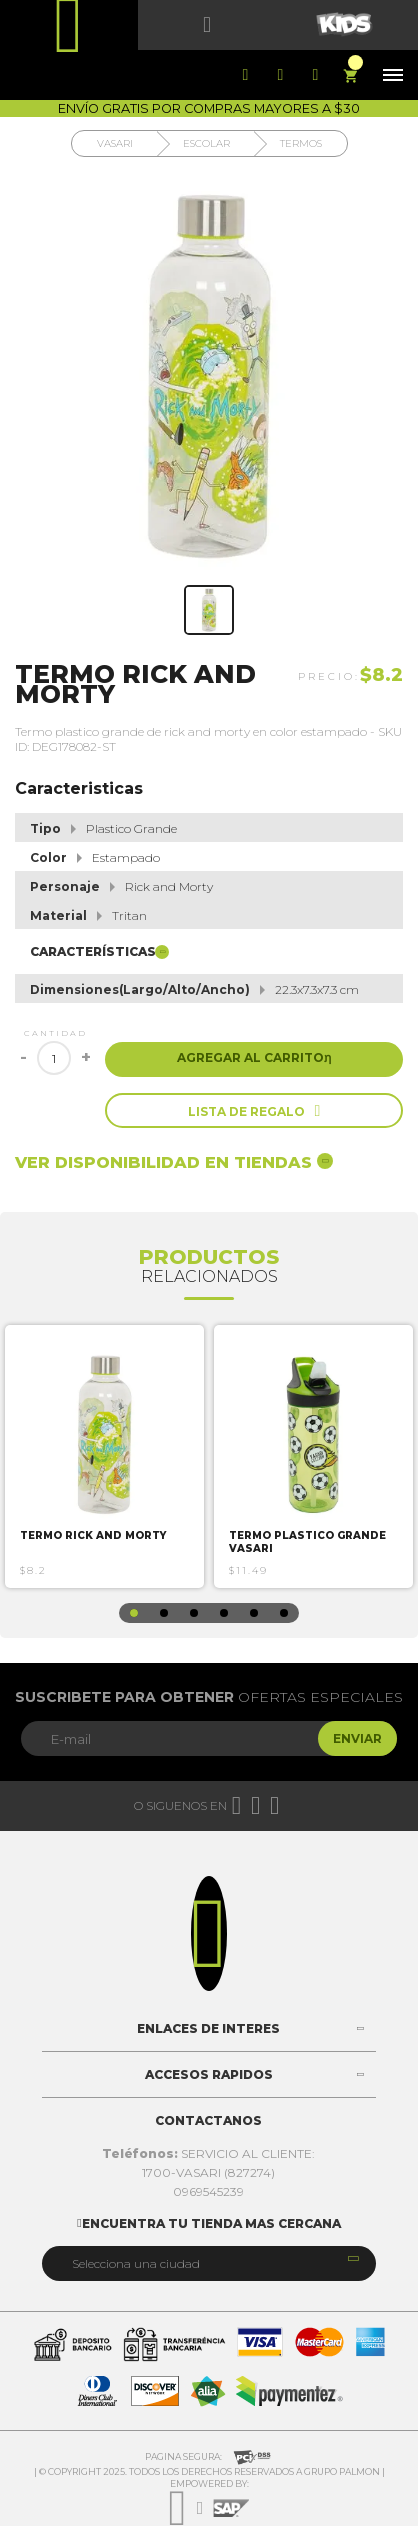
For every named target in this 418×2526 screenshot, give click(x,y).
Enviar (357, 1738)
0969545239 (208, 2191)
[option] (104, 1456)
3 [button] (194, 1613)
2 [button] (164, 1613)
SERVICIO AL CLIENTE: (208, 2153)
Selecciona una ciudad (136, 2263)
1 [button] (134, 1613)
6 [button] (284, 1613)
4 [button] (224, 1613)
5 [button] (254, 1613)
